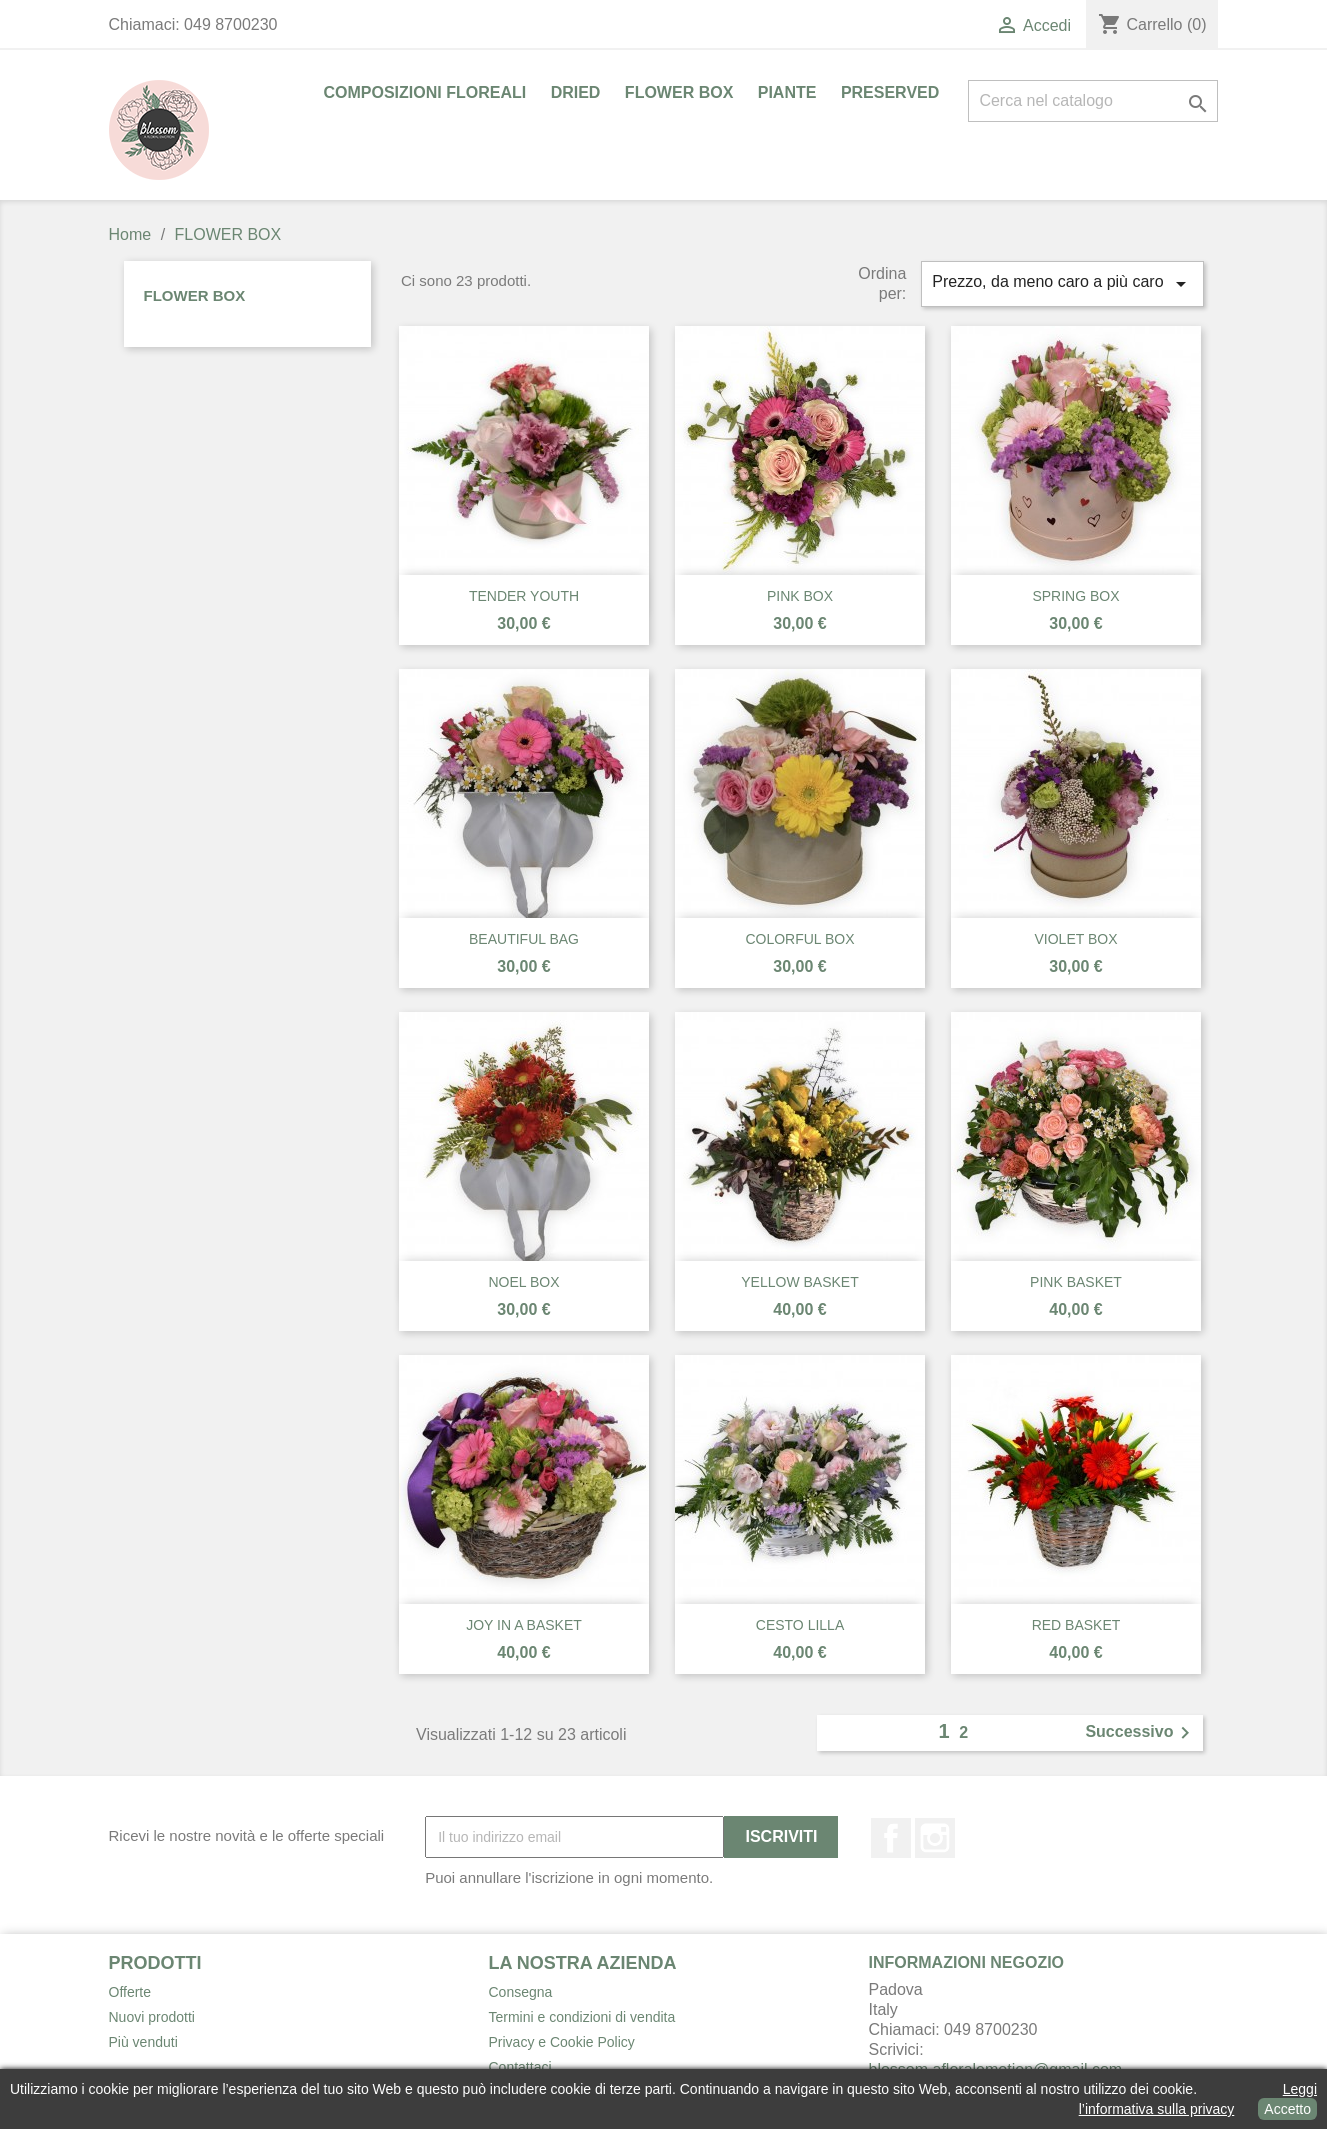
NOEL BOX (523, 1282)
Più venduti (143, 2042)
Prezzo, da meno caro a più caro (1062, 284)
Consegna (521, 1992)
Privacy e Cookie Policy (562, 2042)
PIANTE (787, 92)
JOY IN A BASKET (524, 1625)
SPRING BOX (1075, 596)
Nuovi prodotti (152, 2017)
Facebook (891, 1838)
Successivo (1141, 1733)
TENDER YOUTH (524, 596)
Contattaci (520, 2067)
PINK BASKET (1076, 1282)
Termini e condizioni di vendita (582, 2017)
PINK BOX (800, 596)
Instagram (935, 1838)
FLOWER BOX (679, 92)
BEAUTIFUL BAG (524, 939)
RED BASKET (1076, 1625)
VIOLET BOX (1076, 939)
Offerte (130, 1992)
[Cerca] (1093, 101)
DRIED (576, 92)
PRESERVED (890, 92)
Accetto (1287, 2109)
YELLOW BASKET (799, 1282)
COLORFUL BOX (799, 939)
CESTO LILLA (800, 1625)
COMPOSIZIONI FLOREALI (425, 92)
